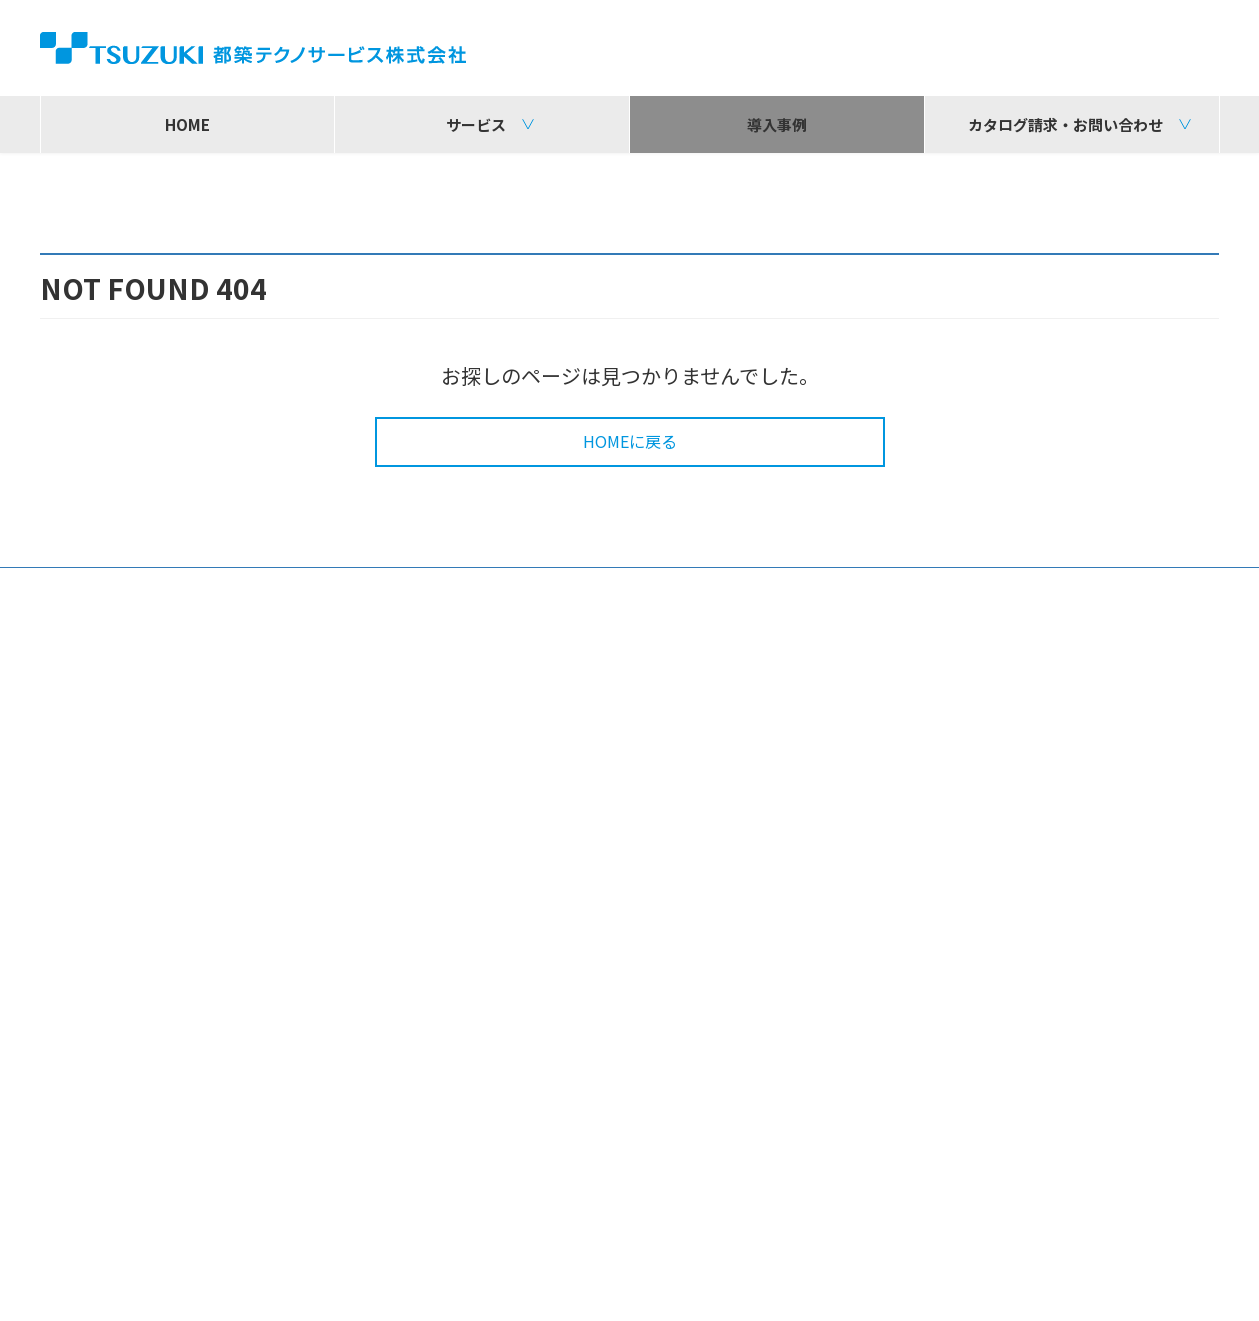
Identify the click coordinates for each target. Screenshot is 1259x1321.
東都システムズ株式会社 (1016, 1201)
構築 (485, 797)
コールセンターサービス (555, 913)
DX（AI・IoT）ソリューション (170, 855)
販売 (79, 829)
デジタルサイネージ (133, 881)
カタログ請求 (927, 867)
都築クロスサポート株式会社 (1032, 1165)
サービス (81, 788)
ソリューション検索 (954, 906)
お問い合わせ (927, 829)
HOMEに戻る (630, 469)
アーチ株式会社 (635, 1201)
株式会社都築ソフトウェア (676, 1165)
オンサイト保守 (523, 1054)
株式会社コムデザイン (313, 1201)
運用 (485, 886)
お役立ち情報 (109, 932)
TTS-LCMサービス (533, 939)
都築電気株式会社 (297, 1165)
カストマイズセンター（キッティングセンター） (639, 1080)
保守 (485, 976)
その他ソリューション (141, 906)
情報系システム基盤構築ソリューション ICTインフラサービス (632, 836)
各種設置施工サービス (547, 1029)
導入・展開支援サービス (555, 1003)
